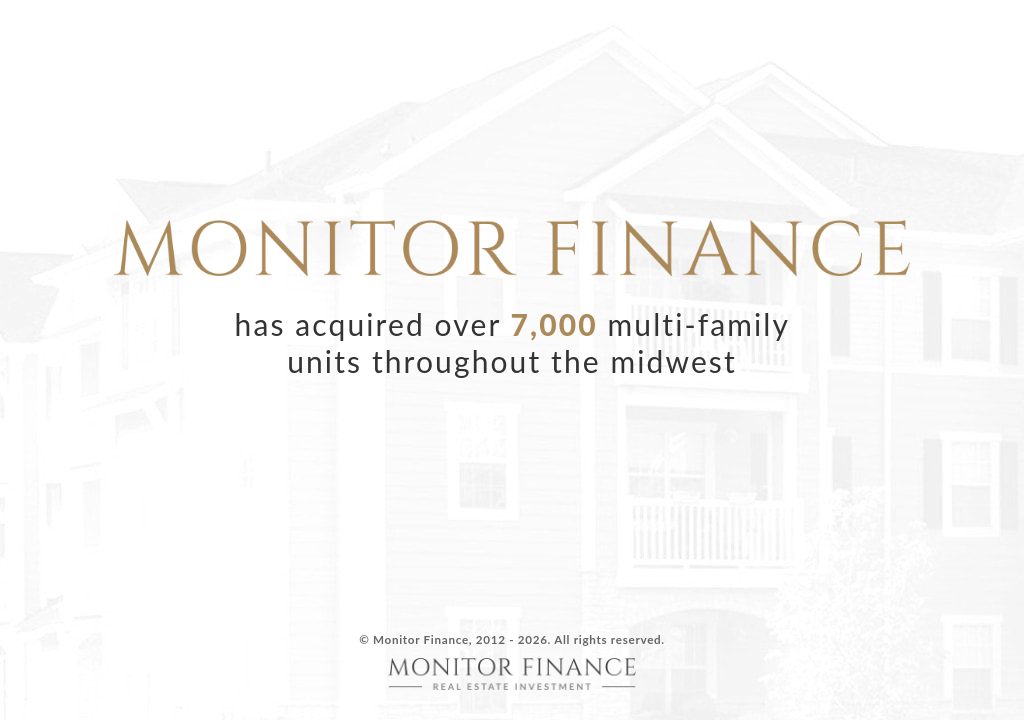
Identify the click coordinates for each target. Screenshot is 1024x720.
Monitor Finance (421, 639)
